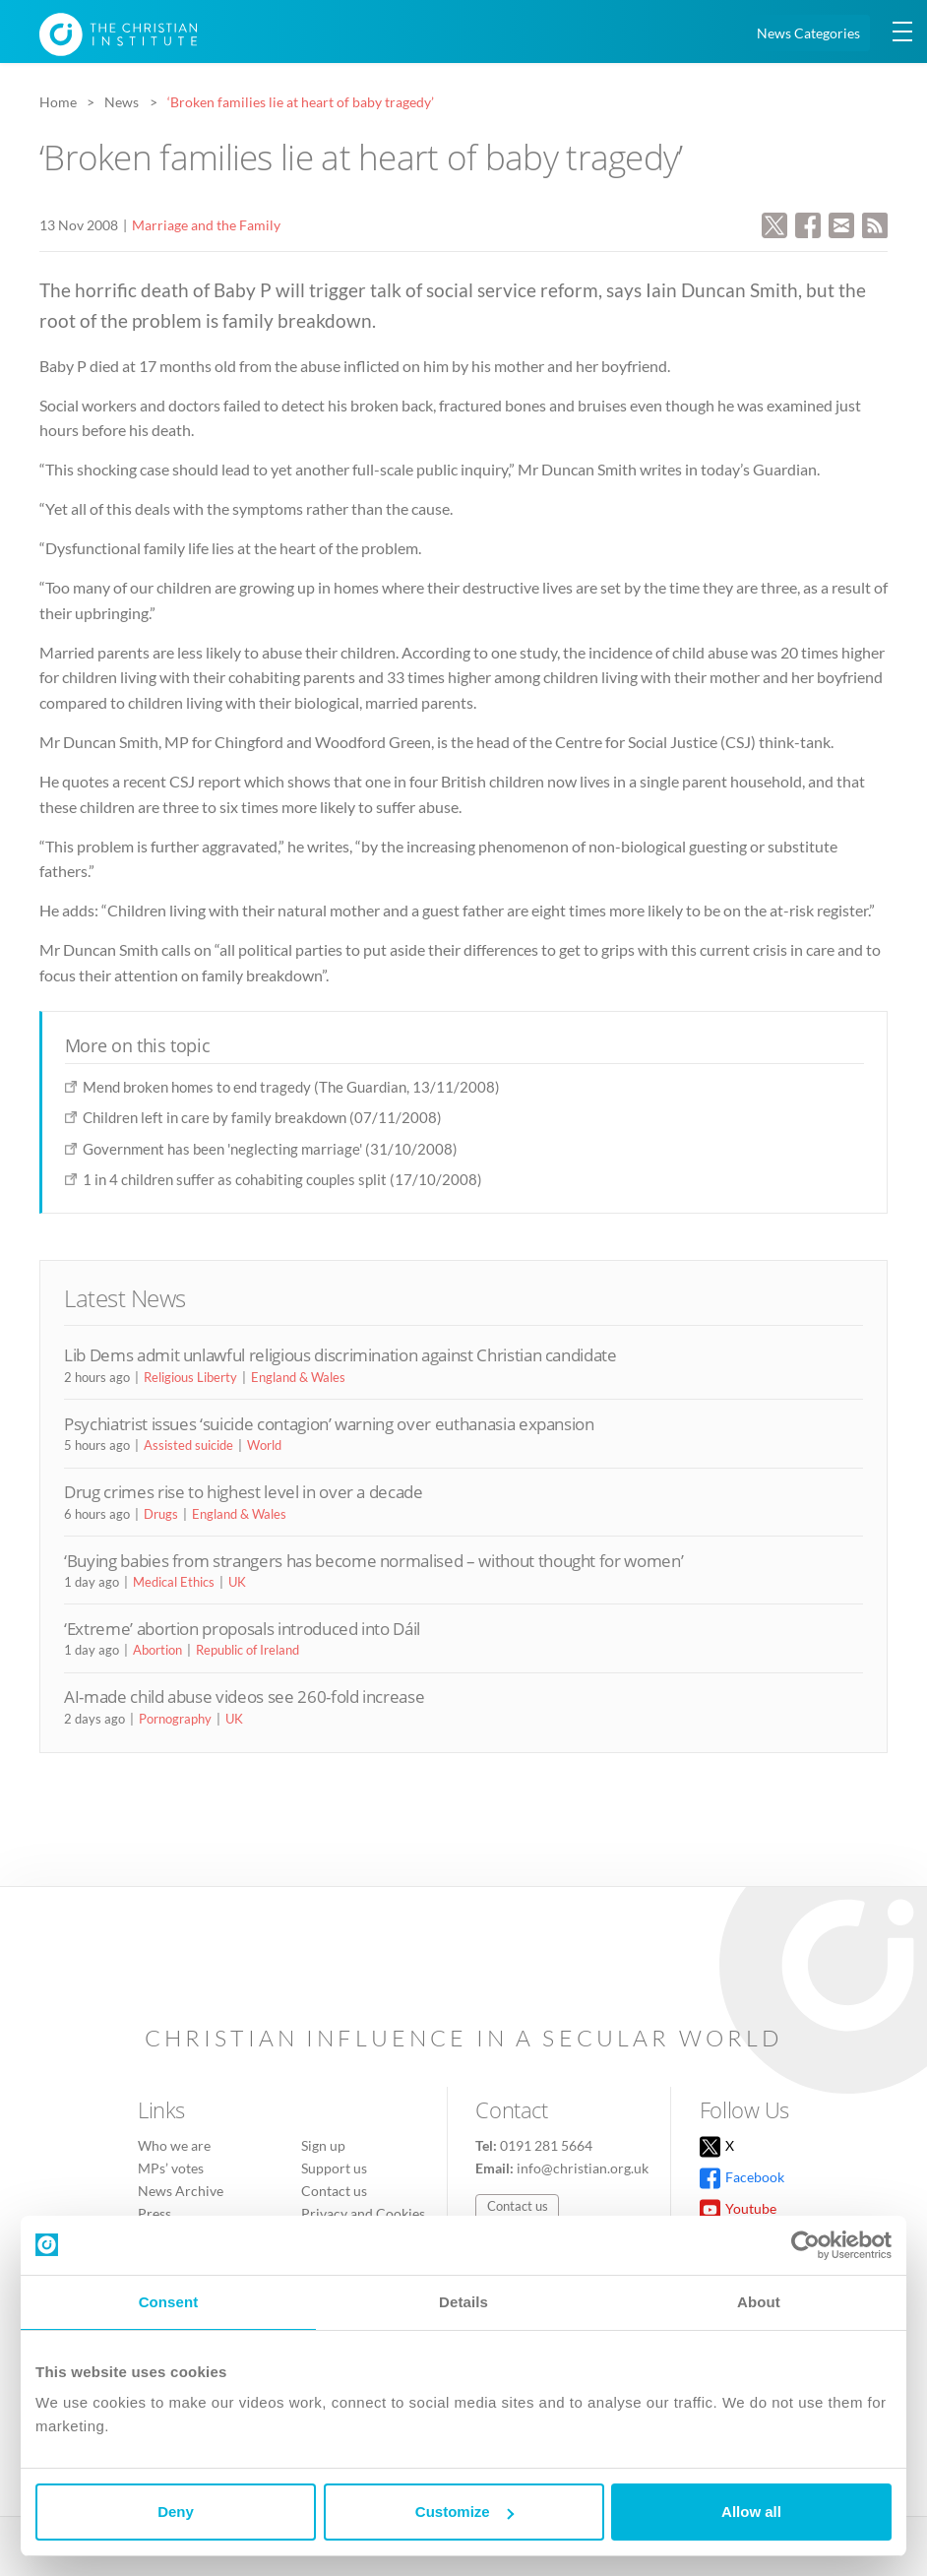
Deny (175, 2511)
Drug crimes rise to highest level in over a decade (243, 1491)
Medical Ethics (174, 1582)
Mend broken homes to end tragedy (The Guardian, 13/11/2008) (291, 1087)
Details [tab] (463, 2301)
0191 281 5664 (546, 2145)
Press (154, 2213)
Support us (334, 2168)
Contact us (334, 2190)
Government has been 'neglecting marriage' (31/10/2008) (270, 1149)
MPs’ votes (171, 2168)
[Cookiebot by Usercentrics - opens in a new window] (805, 2245)
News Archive (180, 2190)
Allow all (751, 2511)
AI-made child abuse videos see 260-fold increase (244, 1696)
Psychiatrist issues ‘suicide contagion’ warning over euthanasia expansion (329, 1424)
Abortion (157, 1650)
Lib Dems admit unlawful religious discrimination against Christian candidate (340, 1355)
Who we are (174, 2145)
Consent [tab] (169, 2301)
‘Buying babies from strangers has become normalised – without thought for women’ (373, 1560)
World (264, 1445)
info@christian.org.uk (583, 2168)
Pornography (175, 1719)
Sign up (323, 2145)
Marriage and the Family (206, 225)
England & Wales (298, 1377)
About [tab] (758, 2301)
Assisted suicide (188, 1445)
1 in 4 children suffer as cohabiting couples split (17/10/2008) (282, 1179)
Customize (464, 2511)
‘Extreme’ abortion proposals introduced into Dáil (242, 1628)
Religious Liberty (190, 1377)
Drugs (161, 1514)
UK (237, 1582)
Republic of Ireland (247, 1650)
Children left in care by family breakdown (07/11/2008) (262, 1117)
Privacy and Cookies (363, 2213)
